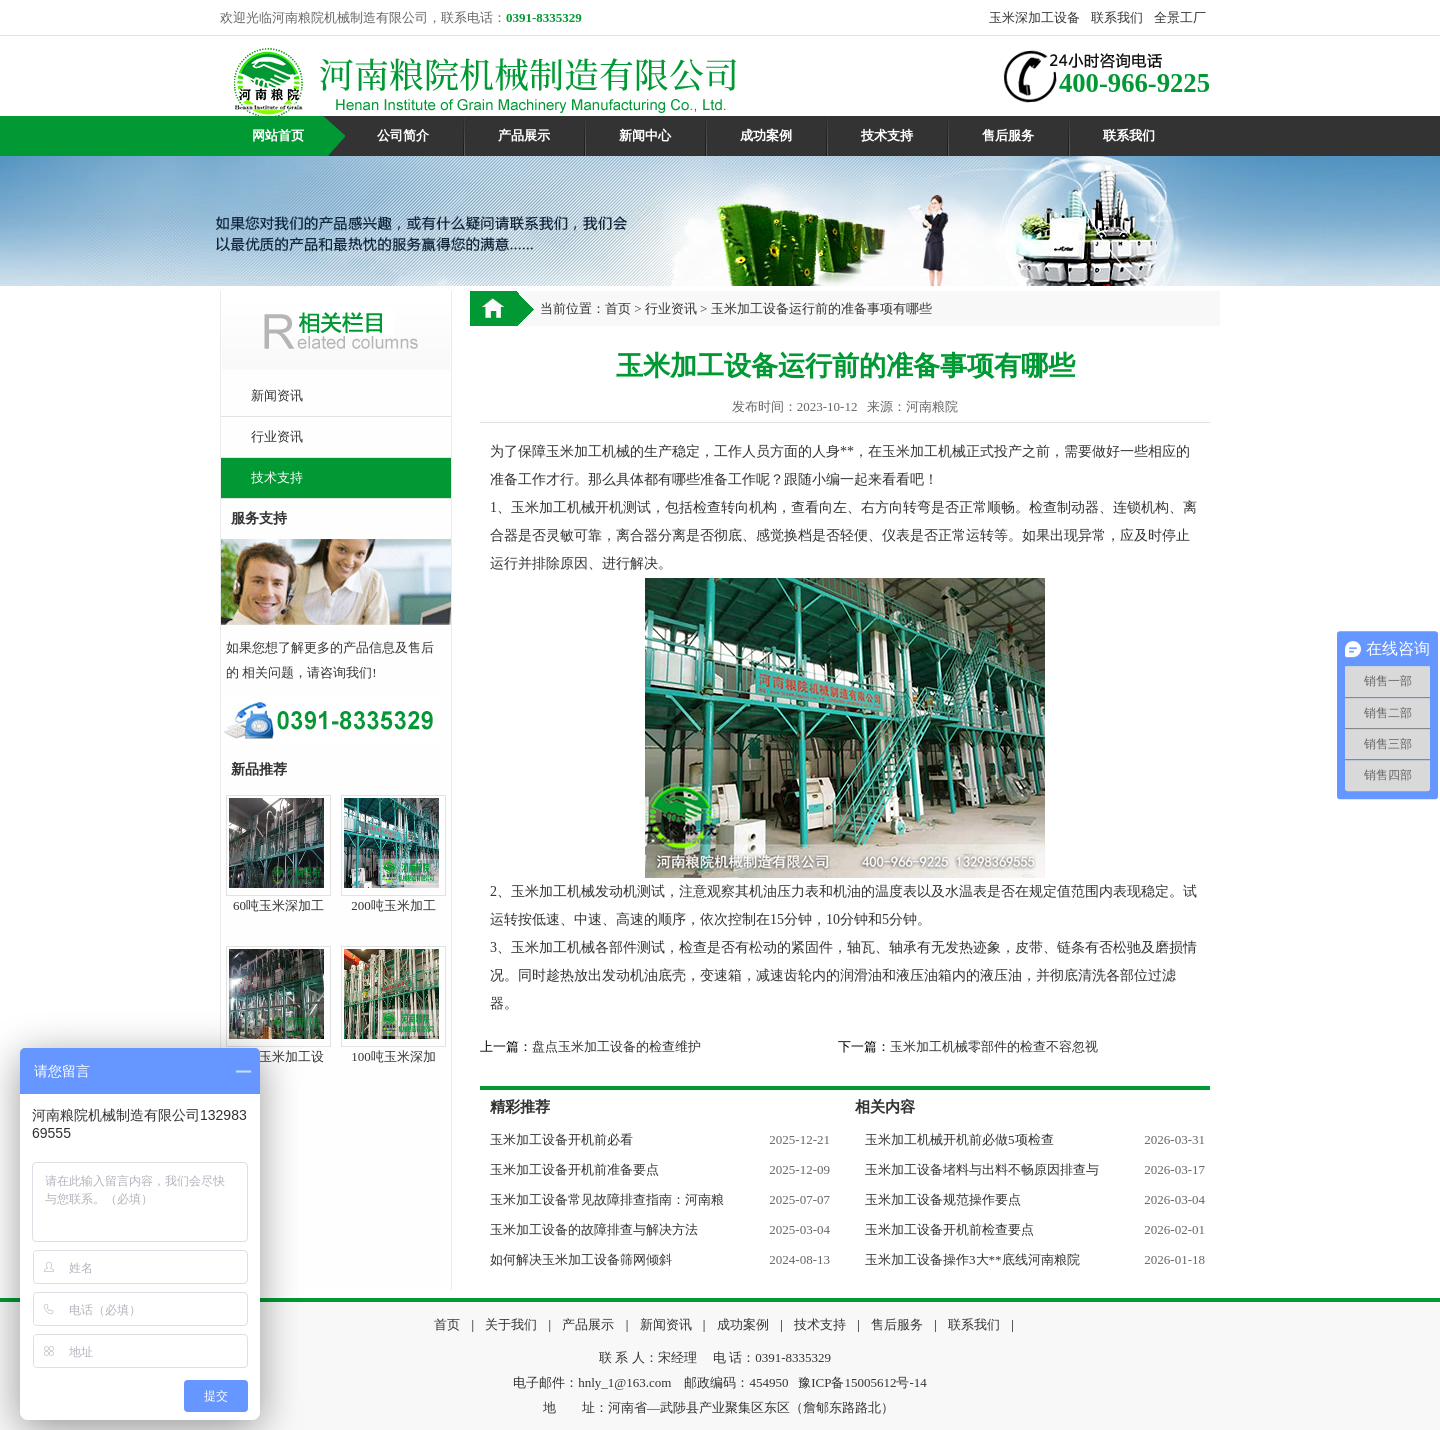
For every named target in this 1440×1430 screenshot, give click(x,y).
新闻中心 (645, 135)
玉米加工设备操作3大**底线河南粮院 (972, 1259)
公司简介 (403, 135)
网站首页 (278, 135)
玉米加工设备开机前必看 (561, 1139)
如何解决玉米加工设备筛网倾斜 (581, 1259)
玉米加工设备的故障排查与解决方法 (594, 1229)
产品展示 (524, 135)
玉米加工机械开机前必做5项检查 (959, 1139)
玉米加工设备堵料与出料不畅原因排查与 (982, 1169)
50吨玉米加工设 (278, 1056)
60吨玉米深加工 (278, 905)
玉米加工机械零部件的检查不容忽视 (994, 1046)
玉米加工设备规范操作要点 (943, 1199)
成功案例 (766, 135)
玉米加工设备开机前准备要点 (574, 1169)
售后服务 (1008, 135)
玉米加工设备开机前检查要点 (949, 1229)
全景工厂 (1180, 17)
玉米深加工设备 (1034, 17)
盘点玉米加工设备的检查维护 (616, 1046)
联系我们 (1117, 17)
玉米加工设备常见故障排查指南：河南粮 (607, 1199)
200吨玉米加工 (393, 905)
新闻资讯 (277, 395)
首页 (618, 308)
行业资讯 (277, 436)
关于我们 (511, 1324)
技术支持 (887, 135)
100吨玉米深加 (393, 1056)
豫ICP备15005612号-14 (862, 1382)
